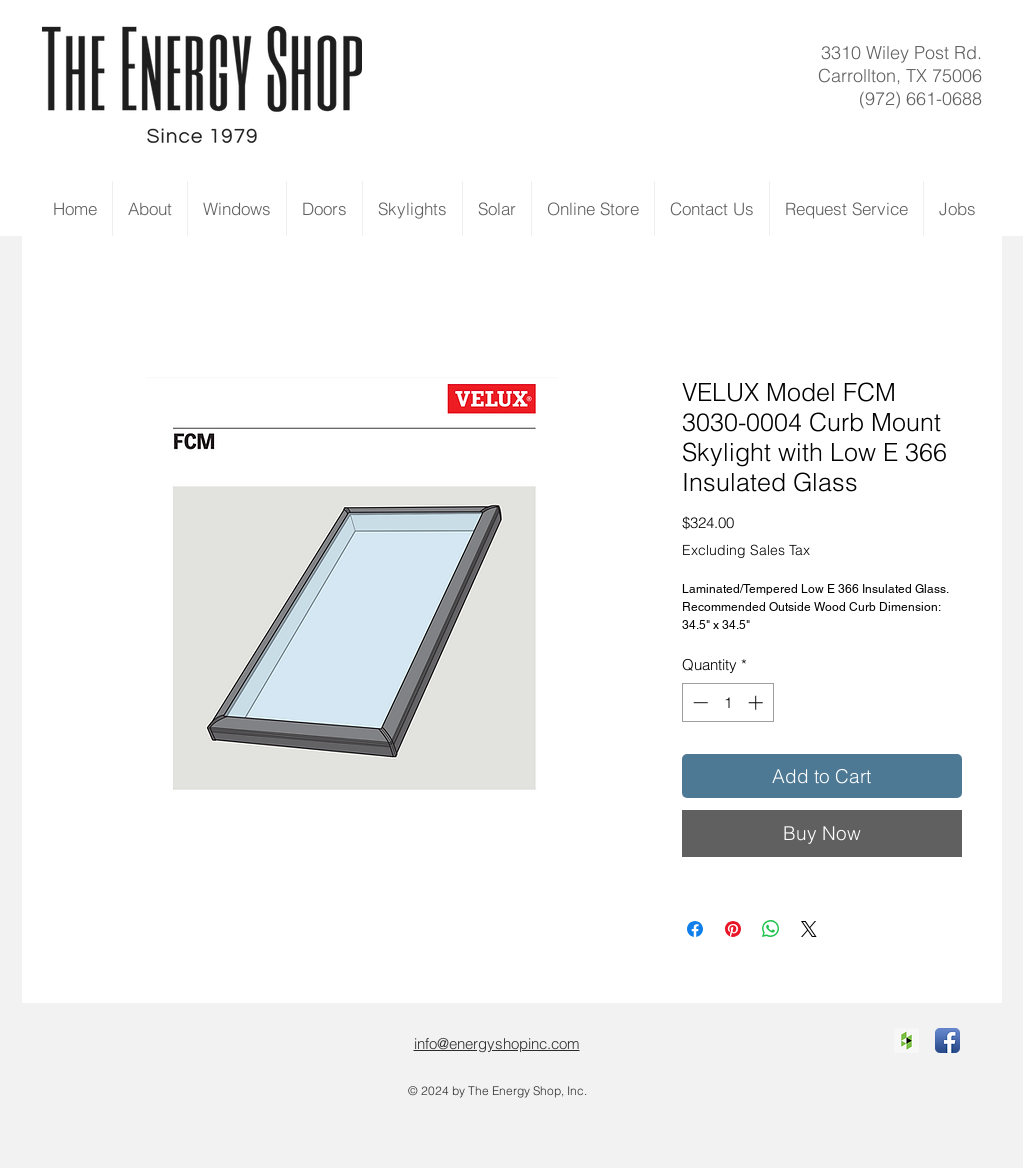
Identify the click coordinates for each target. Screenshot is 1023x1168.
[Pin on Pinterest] (733, 929)
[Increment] (757, 702)
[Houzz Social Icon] (906, 1040)
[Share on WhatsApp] (771, 929)
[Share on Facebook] (695, 929)
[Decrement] (698, 702)
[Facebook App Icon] (947, 1040)
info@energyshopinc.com (497, 1043)
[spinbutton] (727, 702)
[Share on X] (809, 929)
